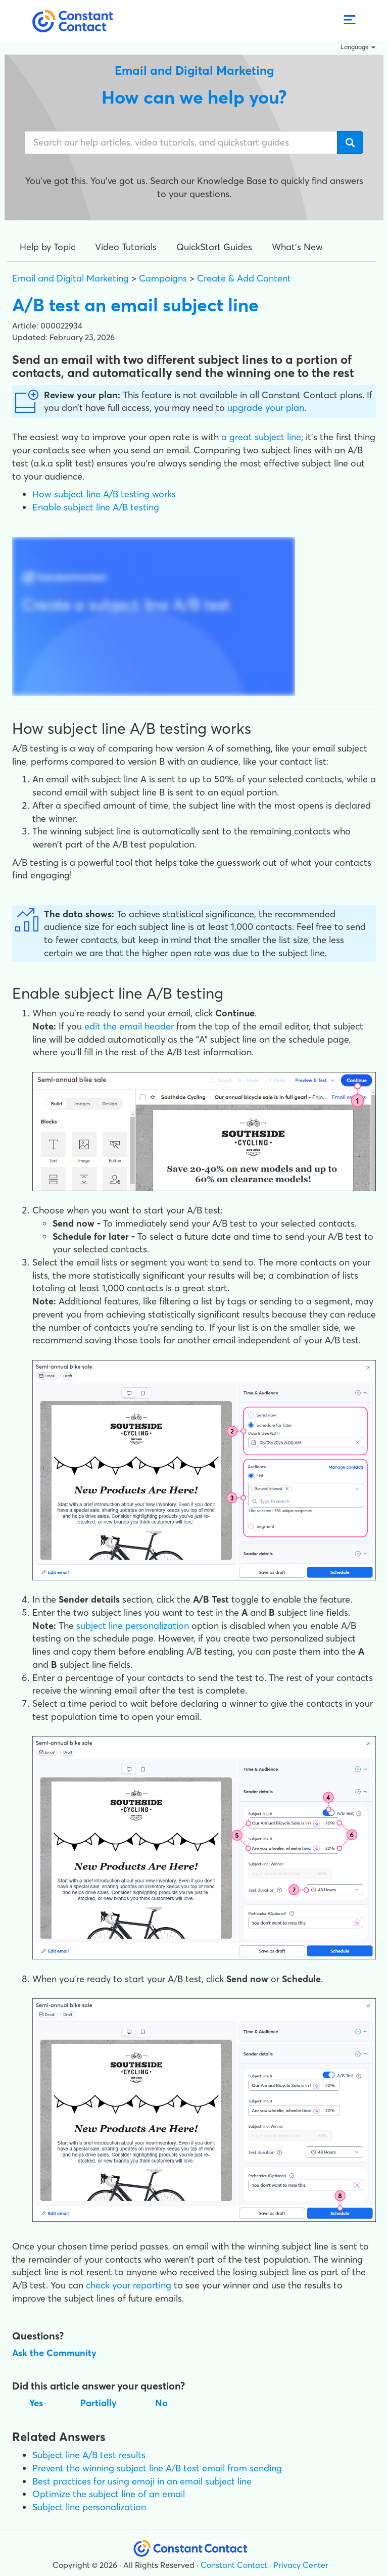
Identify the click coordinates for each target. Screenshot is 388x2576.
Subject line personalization (89, 2507)
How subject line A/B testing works (104, 494)
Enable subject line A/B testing (95, 507)
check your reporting (128, 2285)
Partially (98, 2403)
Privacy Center (300, 2565)
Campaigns (163, 278)
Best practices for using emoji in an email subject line (142, 2481)
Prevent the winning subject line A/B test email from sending (157, 2468)
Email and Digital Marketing (70, 278)
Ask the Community (54, 2353)
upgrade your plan (265, 407)
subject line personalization (132, 1625)
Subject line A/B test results (89, 2455)
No (161, 2403)
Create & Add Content (244, 278)
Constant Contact (234, 2565)
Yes (36, 2403)
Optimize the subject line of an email (108, 2494)
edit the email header (129, 1026)
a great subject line (261, 437)
